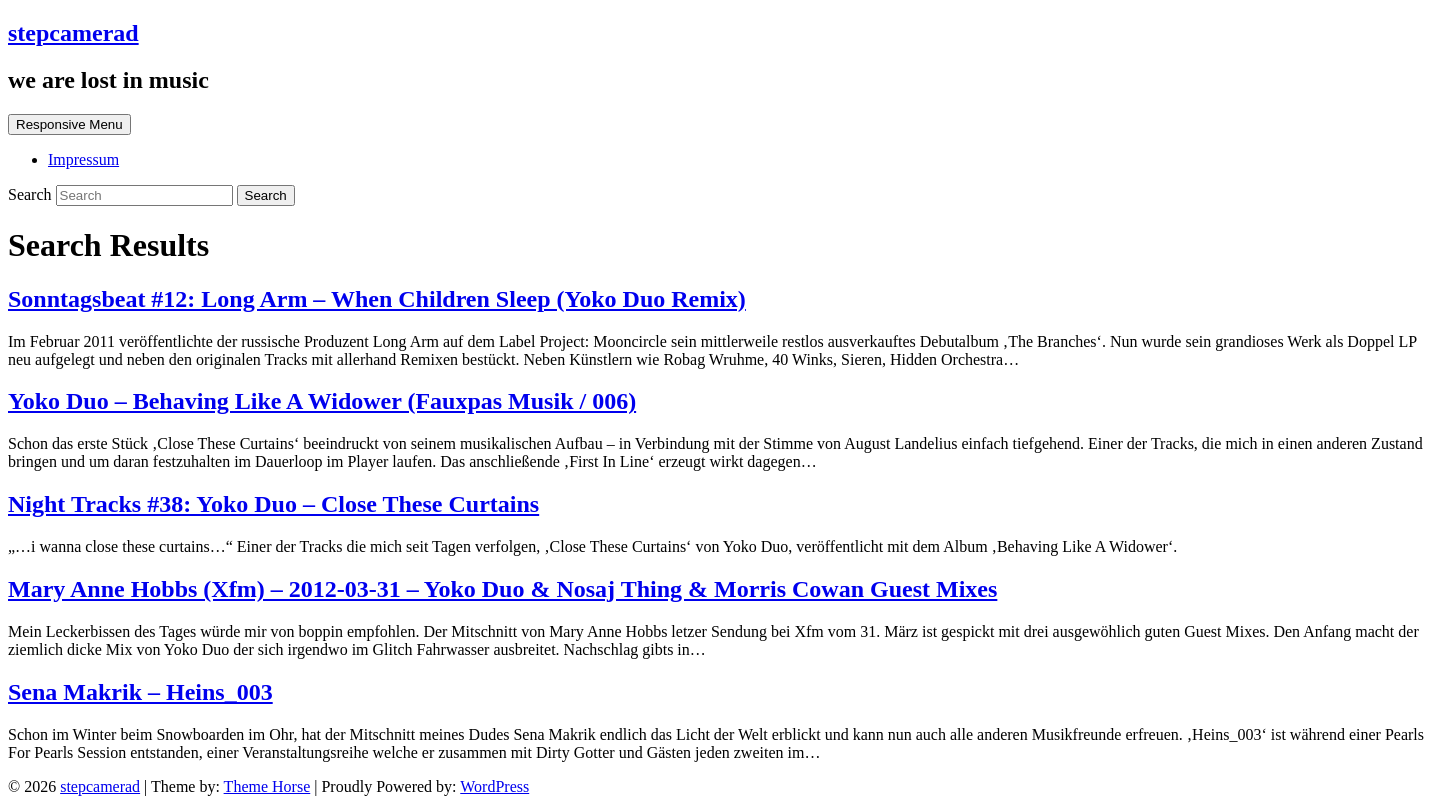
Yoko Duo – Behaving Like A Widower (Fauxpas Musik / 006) (322, 401)
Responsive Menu (69, 124)
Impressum (83, 159)
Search (32, 194)
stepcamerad (73, 33)
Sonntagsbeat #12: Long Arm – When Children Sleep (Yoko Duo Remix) (377, 299)
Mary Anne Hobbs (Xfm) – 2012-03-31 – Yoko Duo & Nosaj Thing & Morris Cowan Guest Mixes (502, 589)
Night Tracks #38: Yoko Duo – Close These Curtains (273, 504)
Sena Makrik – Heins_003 (140, 692)
